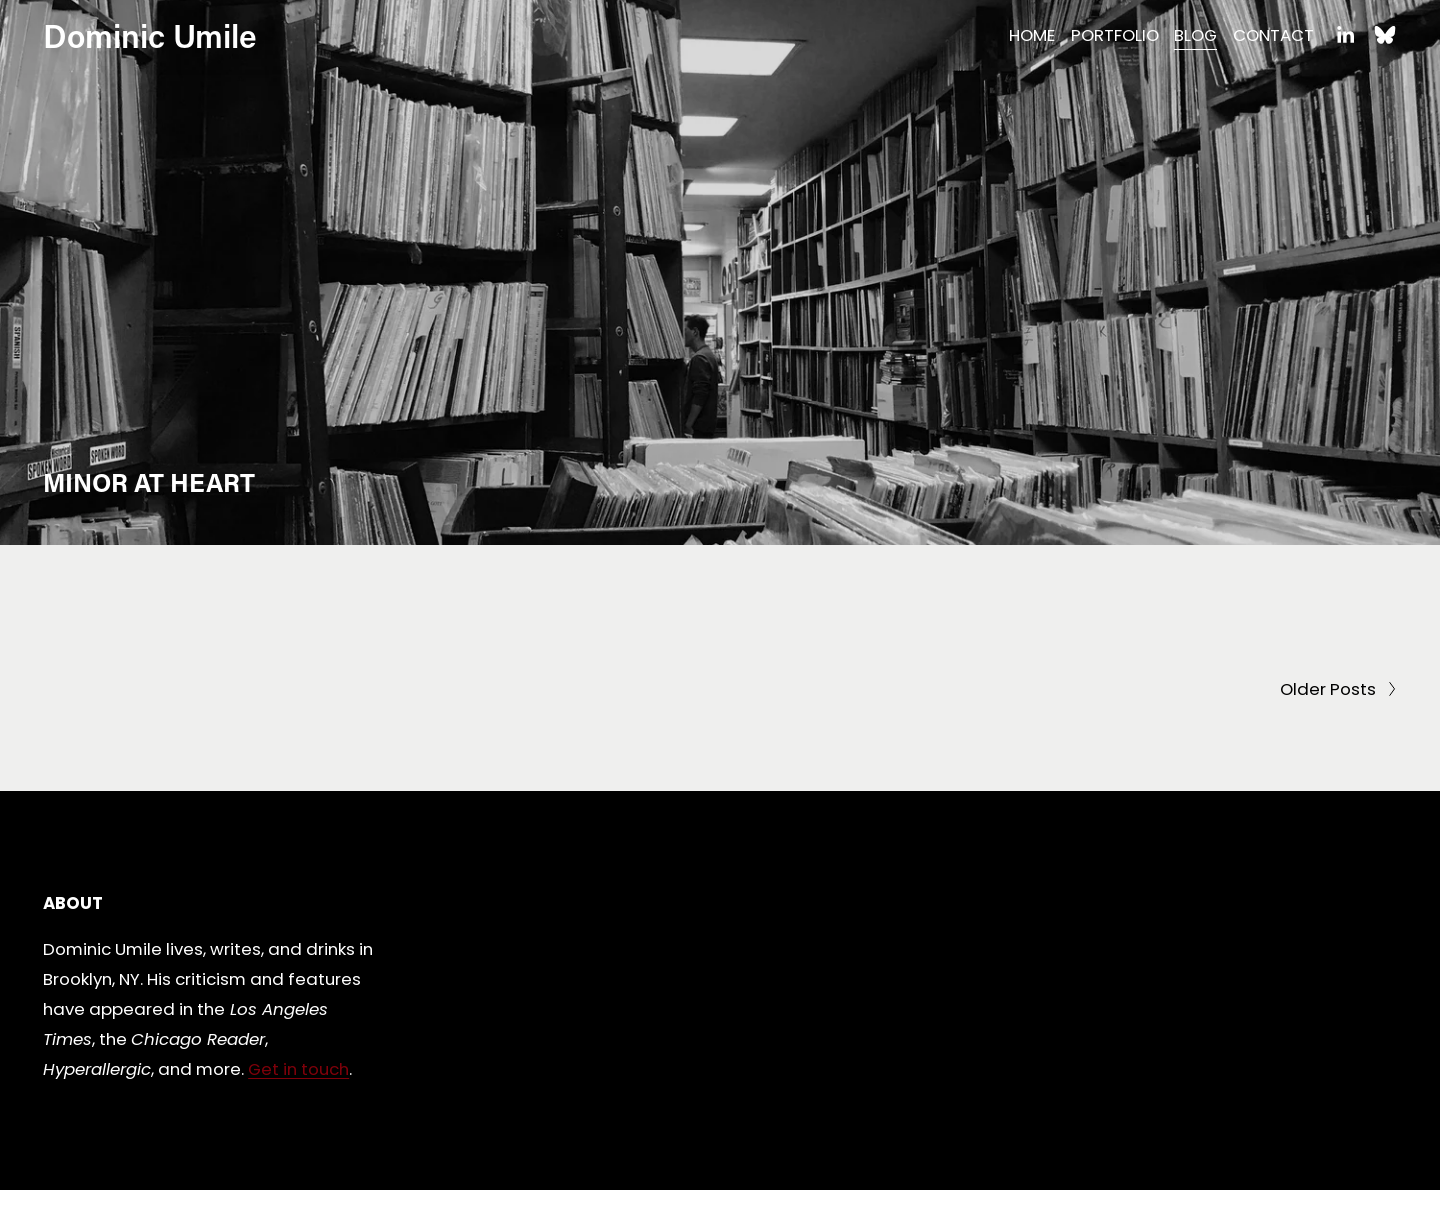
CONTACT (1273, 35)
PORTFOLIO (1115, 35)
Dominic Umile (150, 35)
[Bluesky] (1385, 35)
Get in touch (298, 1069)
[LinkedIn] (1345, 35)
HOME (1032, 35)
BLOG (1195, 35)
